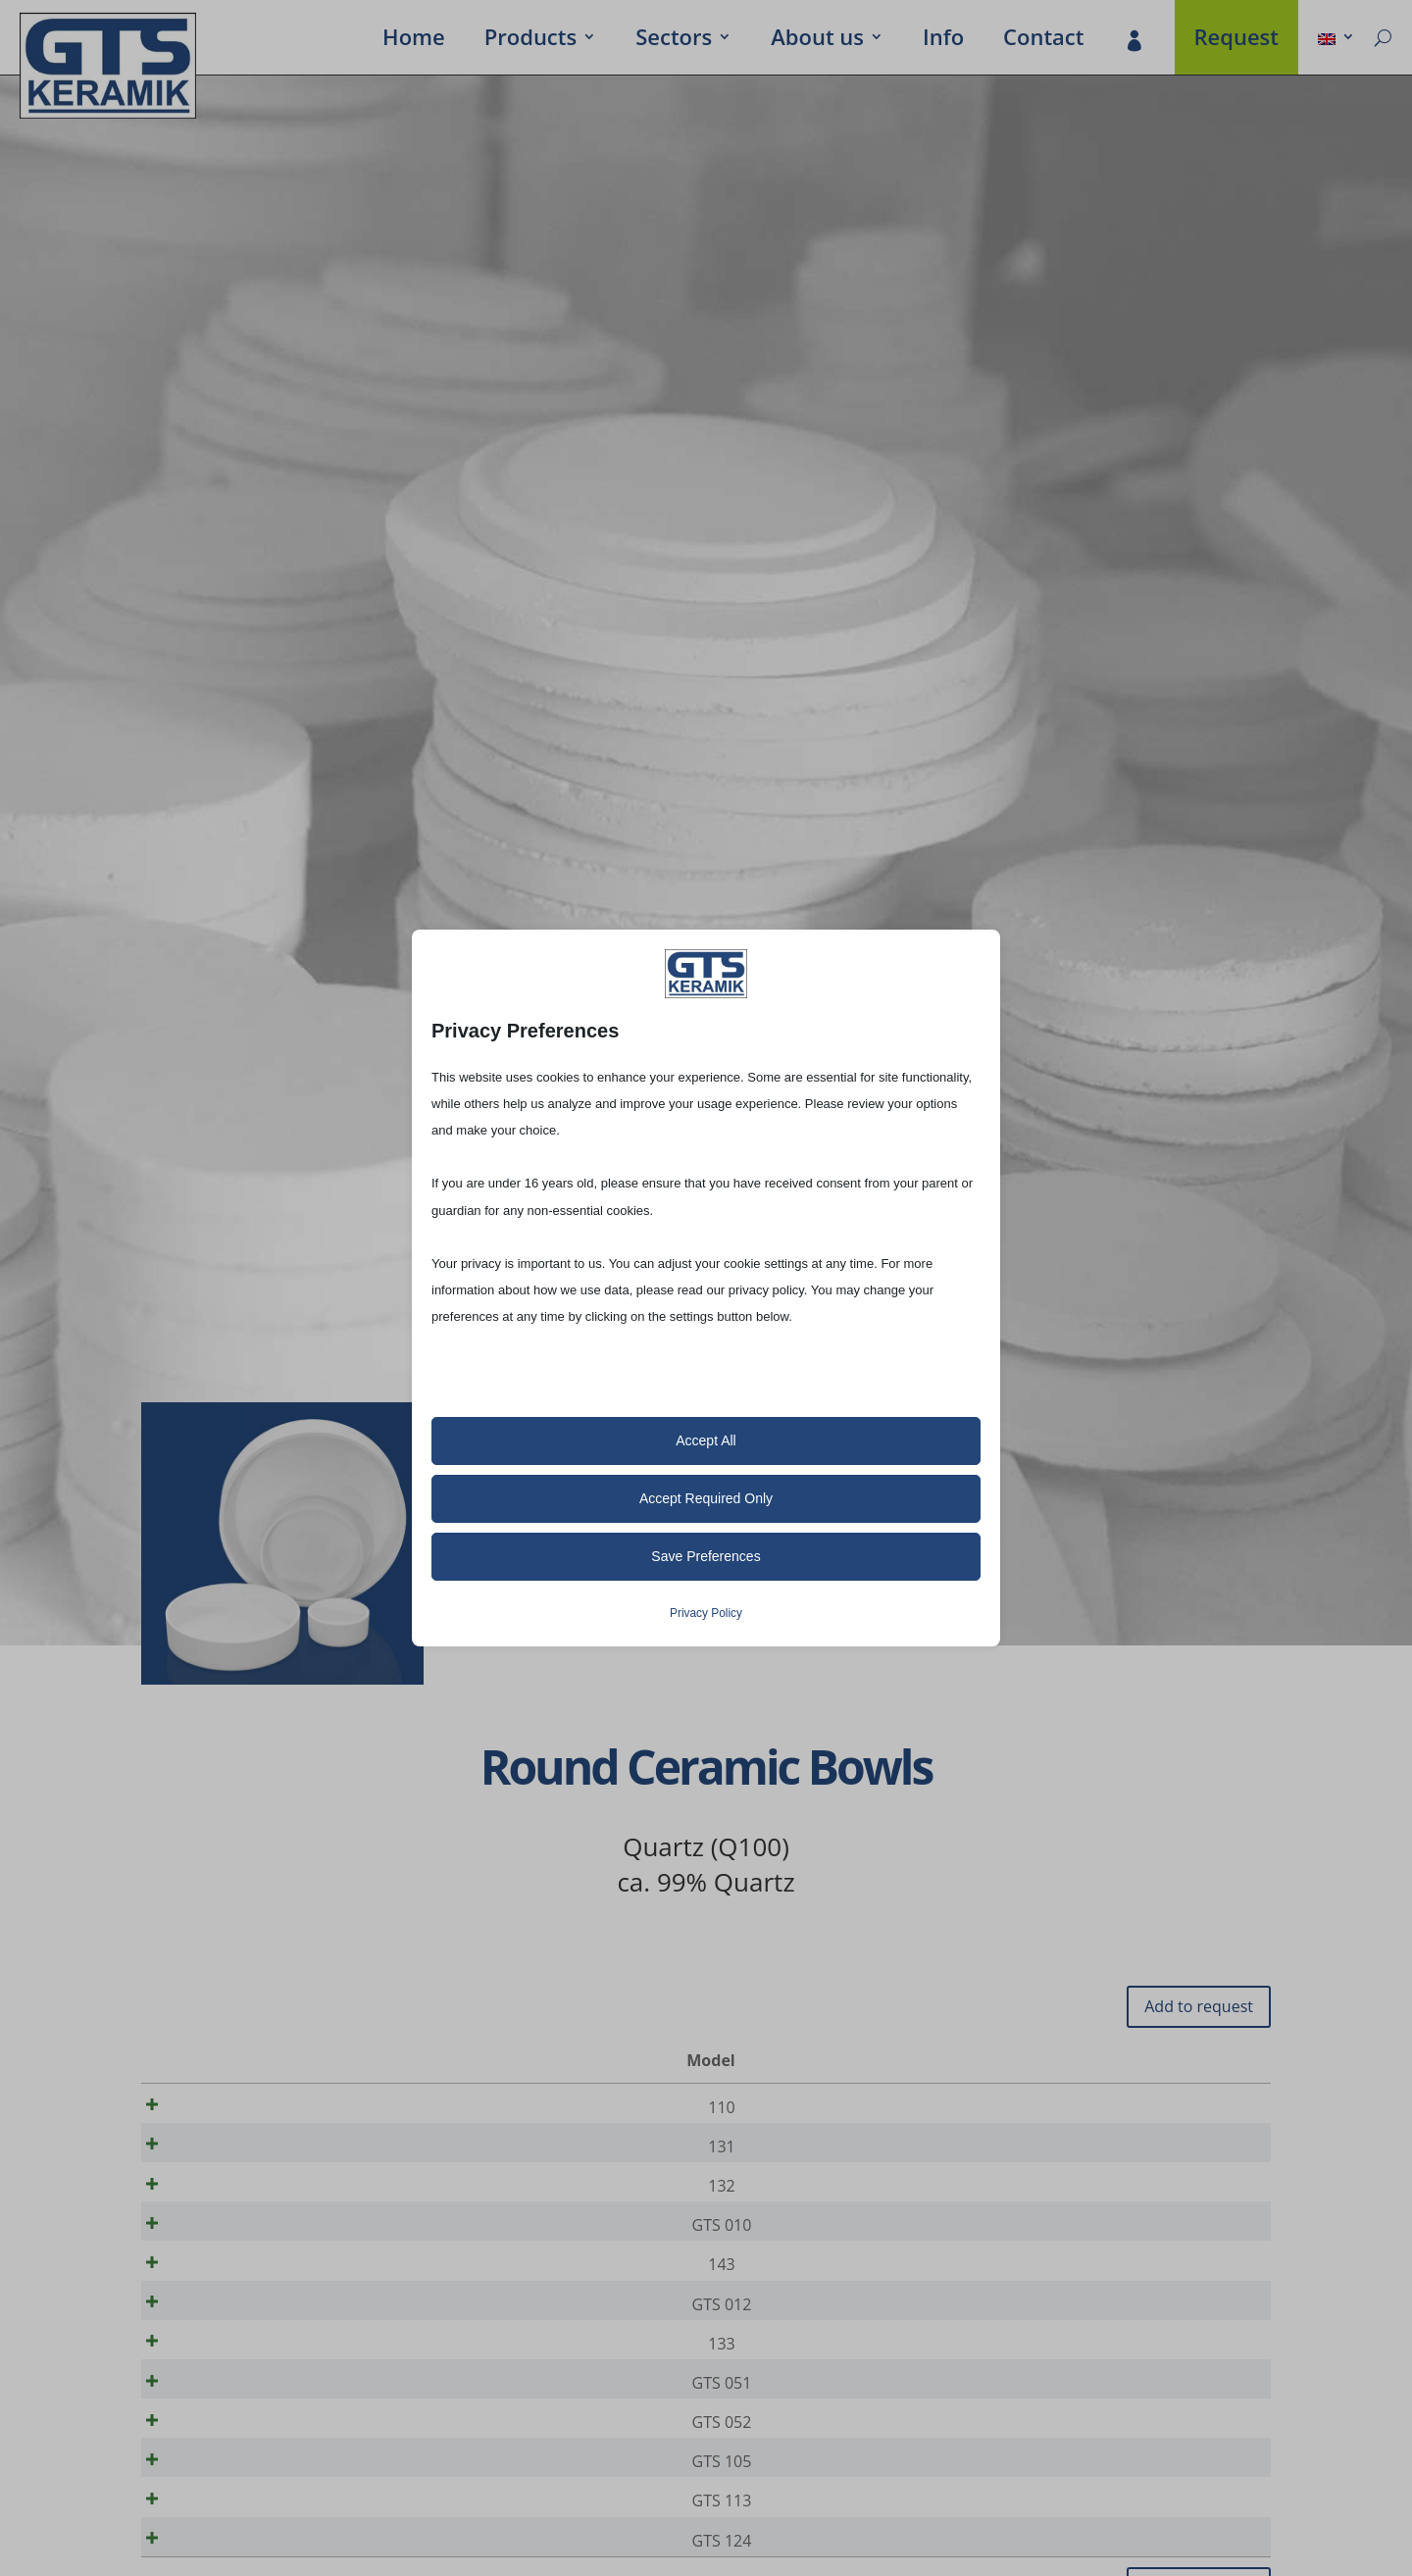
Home (413, 40)
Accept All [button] (705, 1440)
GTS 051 (218, 2430)
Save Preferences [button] (705, 1556)
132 (218, 2199)
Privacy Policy (706, 1613)
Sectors (673, 40)
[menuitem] (1336, 40)
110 (218, 2107)
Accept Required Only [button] (706, 1498)
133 (218, 2384)
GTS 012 (218, 2338)
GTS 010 (218, 2245)
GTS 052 (218, 2476)
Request (1237, 40)
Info (943, 40)
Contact (1043, 40)
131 (218, 2153)
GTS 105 (218, 2522)
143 (218, 2291)
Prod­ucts (530, 40)
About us (817, 40)
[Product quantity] (1189, 2108)
